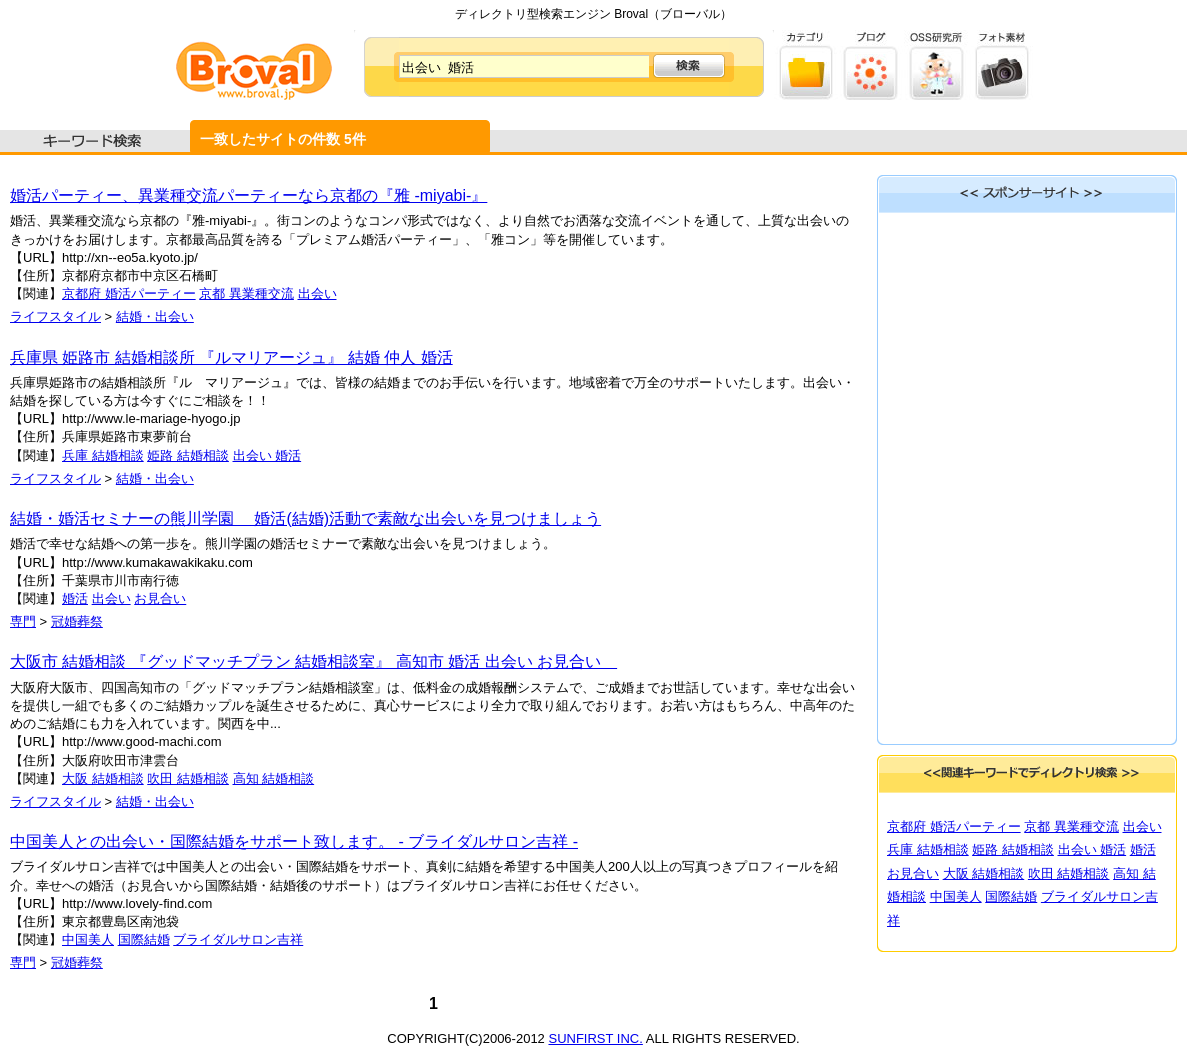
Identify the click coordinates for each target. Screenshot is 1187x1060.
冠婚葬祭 (77, 621)
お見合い (160, 598)
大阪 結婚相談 (103, 778)
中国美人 (88, 939)
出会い (317, 293)
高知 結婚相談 (274, 778)
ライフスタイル (55, 316)
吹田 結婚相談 (188, 778)
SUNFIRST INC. (595, 1038)
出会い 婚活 (267, 455)
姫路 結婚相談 (188, 455)
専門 (23, 621)
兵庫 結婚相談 (103, 455)
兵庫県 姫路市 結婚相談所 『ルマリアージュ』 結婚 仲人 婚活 (231, 357)
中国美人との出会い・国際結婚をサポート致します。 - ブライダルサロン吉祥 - (294, 841)
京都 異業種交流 (246, 293)
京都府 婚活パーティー (129, 293)
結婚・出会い (155, 316)
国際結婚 (144, 939)
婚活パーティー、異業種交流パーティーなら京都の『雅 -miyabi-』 (248, 195)
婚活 (75, 598)
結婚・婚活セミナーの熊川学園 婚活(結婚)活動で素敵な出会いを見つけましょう (305, 518)
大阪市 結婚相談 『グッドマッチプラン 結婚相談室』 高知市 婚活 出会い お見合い (313, 661)
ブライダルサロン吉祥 (238, 939)
